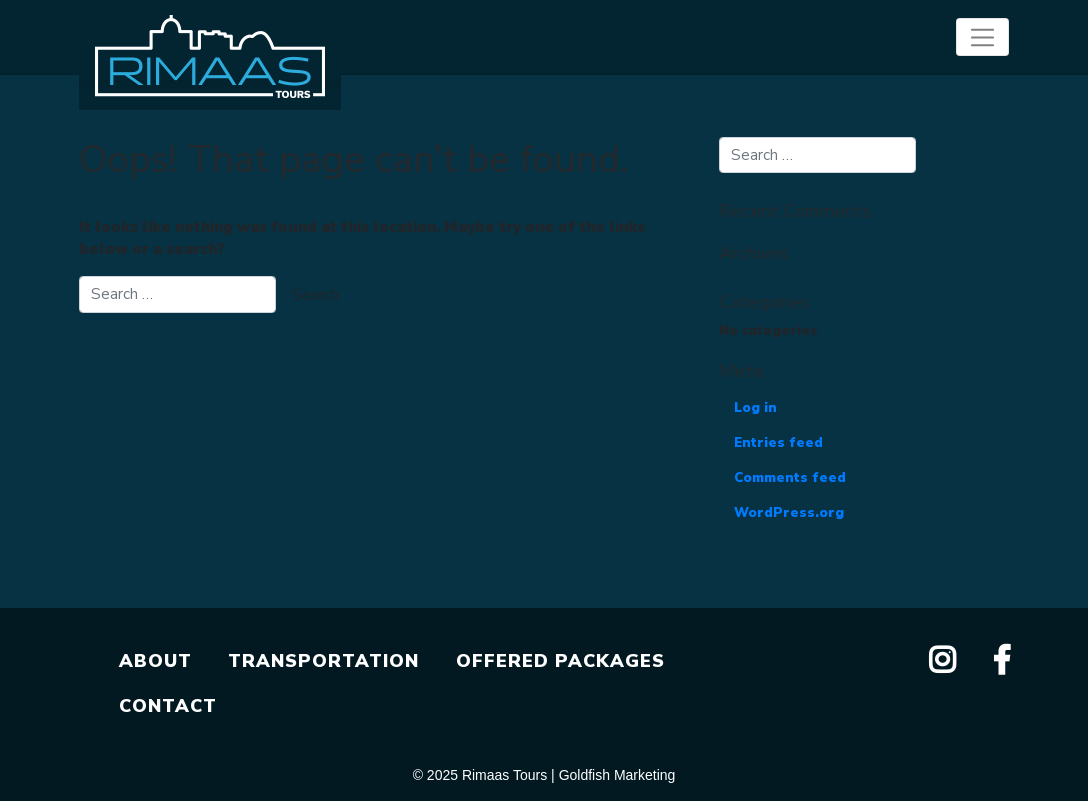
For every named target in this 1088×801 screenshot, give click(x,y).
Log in (755, 408)
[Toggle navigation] (982, 37)
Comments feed (790, 478)
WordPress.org (789, 513)
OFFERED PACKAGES (560, 661)
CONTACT (168, 706)
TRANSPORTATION (323, 661)
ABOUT (155, 661)
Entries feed (778, 443)
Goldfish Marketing (617, 775)
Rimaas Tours (504, 775)
